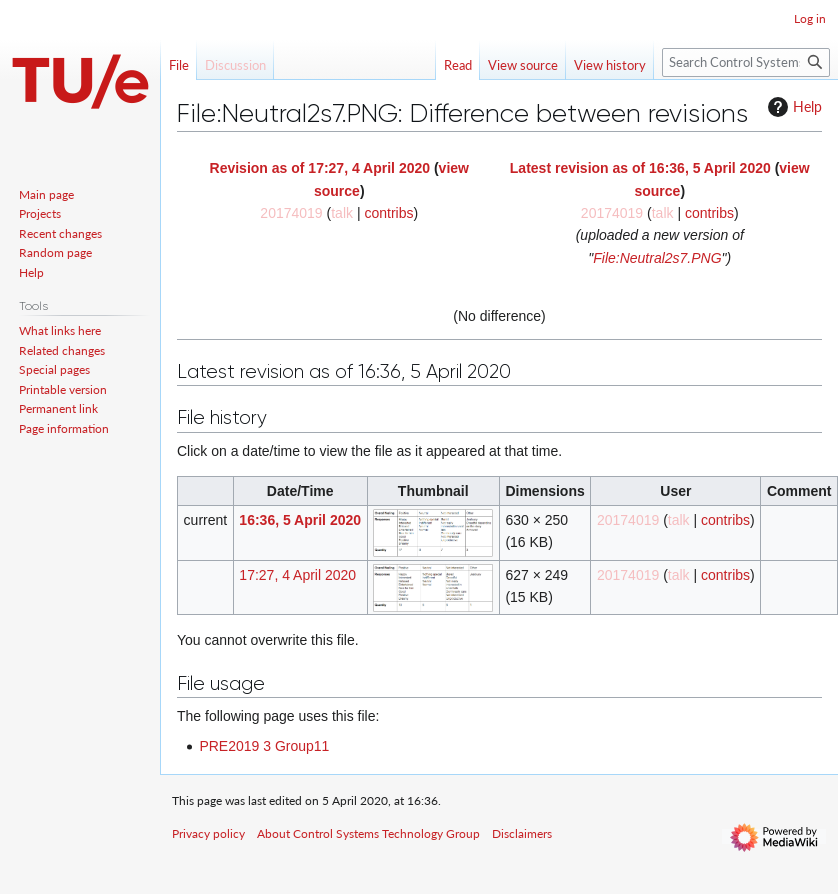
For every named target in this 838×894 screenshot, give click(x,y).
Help (792, 107)
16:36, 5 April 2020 (300, 520)
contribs (388, 213)
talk (342, 213)
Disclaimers (522, 833)
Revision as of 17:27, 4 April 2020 (320, 168)
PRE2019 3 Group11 (264, 746)
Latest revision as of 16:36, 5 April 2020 (640, 168)
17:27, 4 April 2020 (297, 575)
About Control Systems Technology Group (368, 833)
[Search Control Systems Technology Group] (746, 62)
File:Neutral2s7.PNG (657, 258)
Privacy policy (208, 833)
